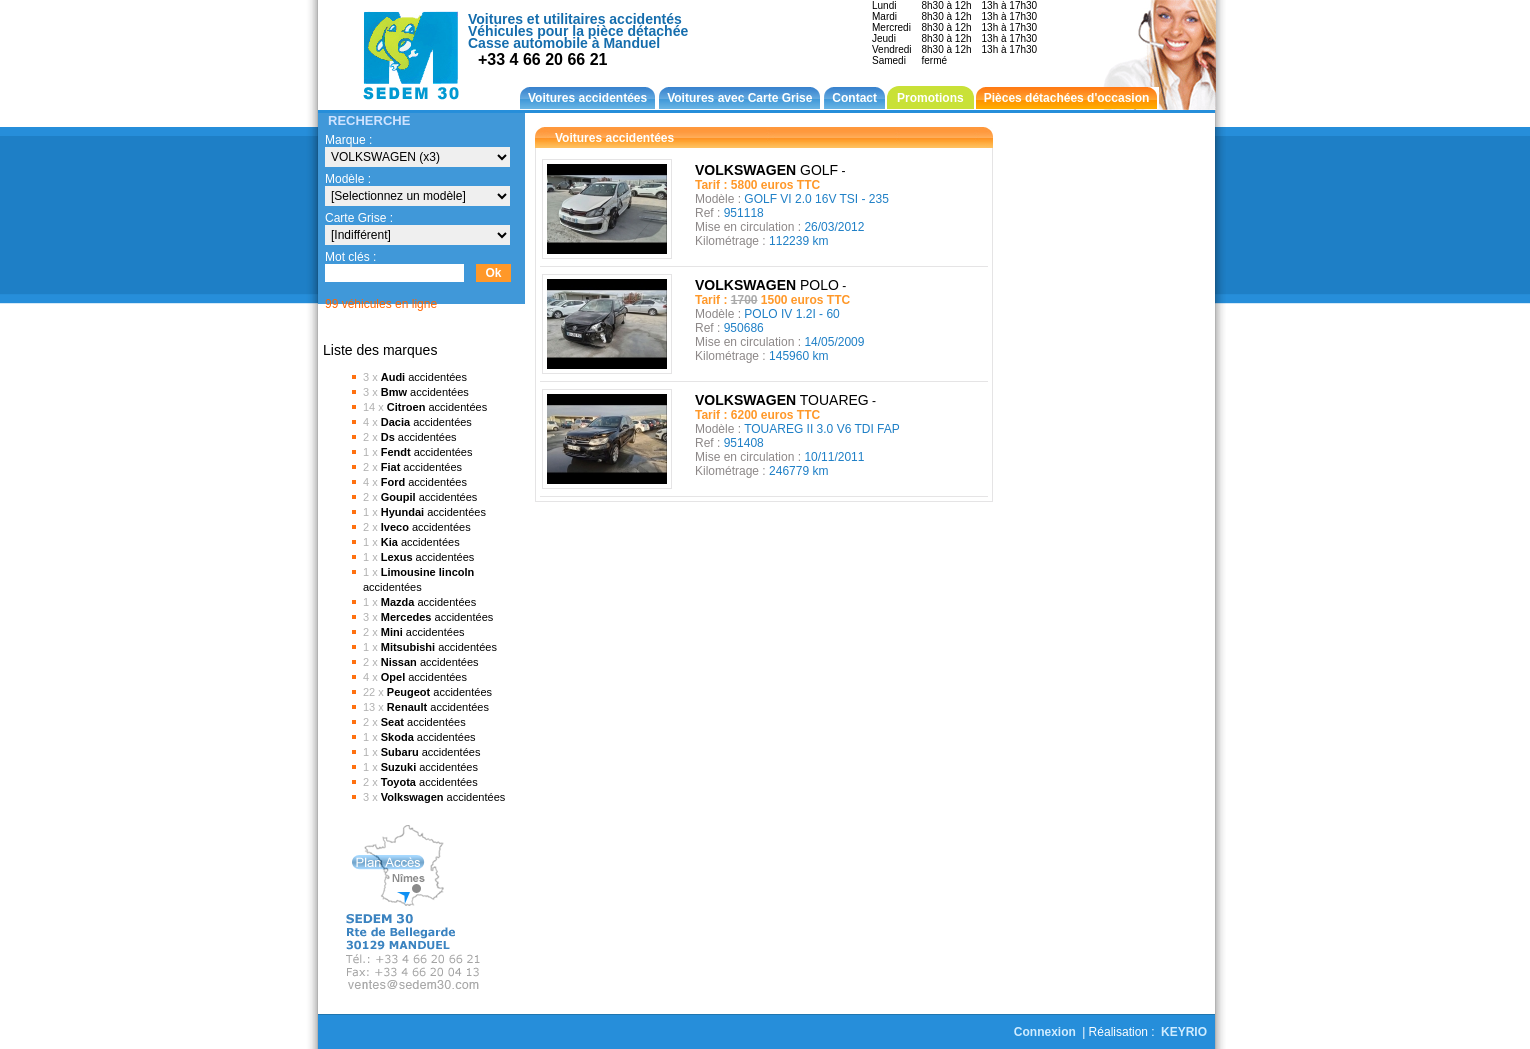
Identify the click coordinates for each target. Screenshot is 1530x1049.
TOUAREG (785, 400)
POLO (770, 285)
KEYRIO (1184, 1032)
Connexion (1045, 1032)
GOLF (770, 170)
